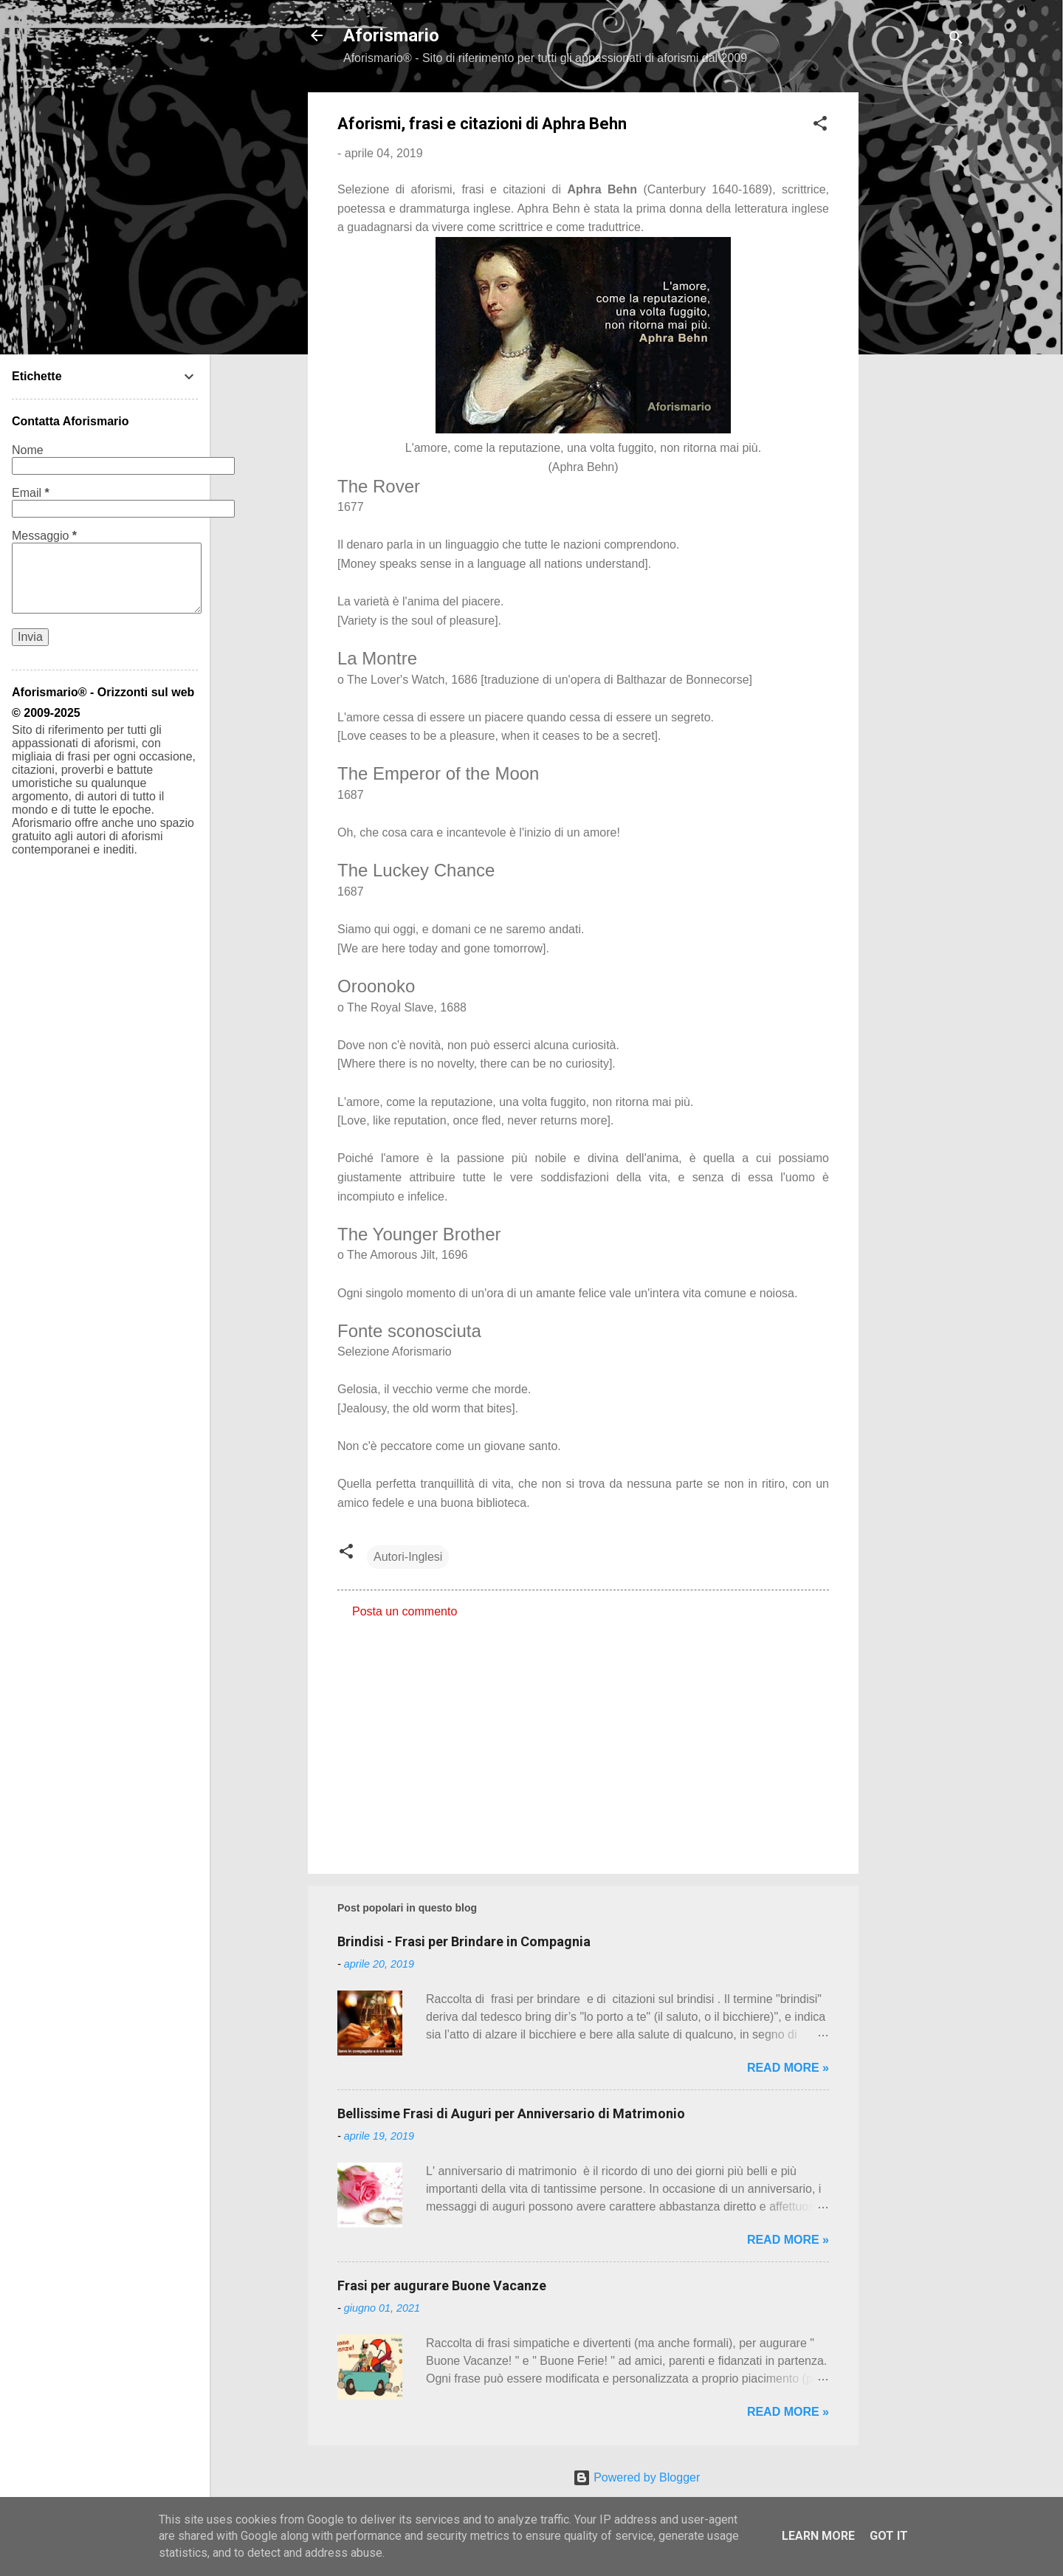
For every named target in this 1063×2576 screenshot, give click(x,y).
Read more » (788, 2067)
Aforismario (391, 35)
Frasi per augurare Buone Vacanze (441, 2285)
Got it (889, 2536)
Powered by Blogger (637, 2477)
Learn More (818, 2536)
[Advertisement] (917, 313)
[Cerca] (956, 40)
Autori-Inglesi (408, 1556)
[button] (820, 125)
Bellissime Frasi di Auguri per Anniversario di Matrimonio (511, 2113)
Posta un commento (404, 1611)
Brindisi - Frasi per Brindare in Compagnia (464, 1941)
